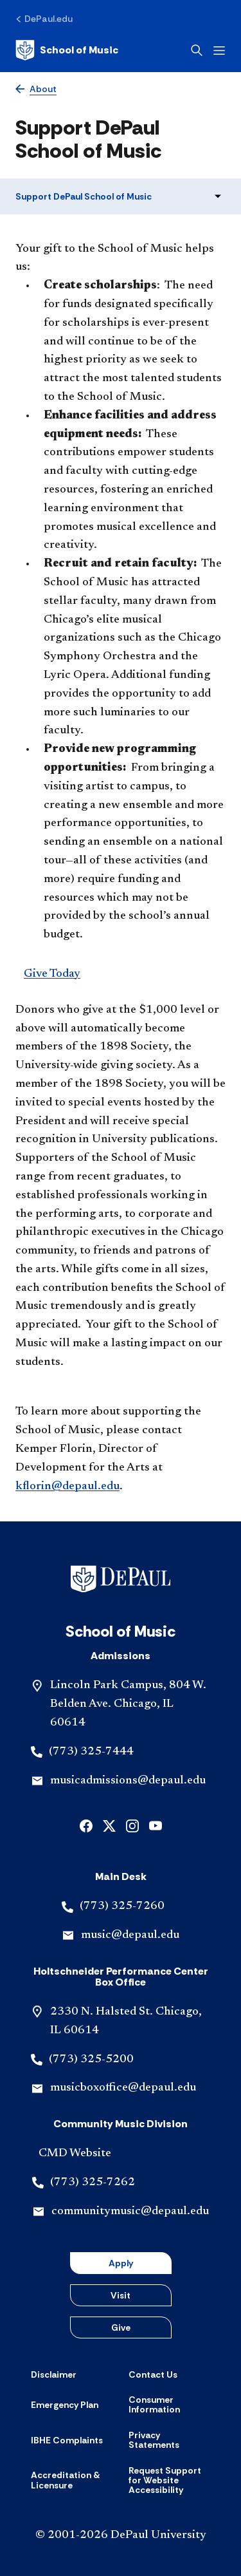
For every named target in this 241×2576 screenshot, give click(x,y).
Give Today (52, 974)
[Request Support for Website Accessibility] (170, 2481)
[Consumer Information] (170, 2405)
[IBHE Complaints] (67, 2440)
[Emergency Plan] (64, 2405)
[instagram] (132, 1824)
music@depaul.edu (130, 1935)
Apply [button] (121, 2263)
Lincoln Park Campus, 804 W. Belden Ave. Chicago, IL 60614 (128, 1704)
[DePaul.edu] (44, 18)
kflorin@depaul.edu (67, 1486)
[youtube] (155, 1824)
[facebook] (86, 1824)
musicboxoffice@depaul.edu (123, 2088)
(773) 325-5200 (91, 2059)
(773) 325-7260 (122, 1906)
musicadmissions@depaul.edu (128, 1781)
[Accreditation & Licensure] (72, 2480)
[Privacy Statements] (170, 2440)
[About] (36, 89)
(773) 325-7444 (91, 1752)
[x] (109, 1824)
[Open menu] (219, 50)
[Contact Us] (153, 2374)
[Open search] (196, 50)
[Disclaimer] (53, 2374)
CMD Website (75, 2153)
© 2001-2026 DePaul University (120, 2535)
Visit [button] (120, 2295)
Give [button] (120, 2327)
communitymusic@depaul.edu (130, 2211)
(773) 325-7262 (92, 2182)
